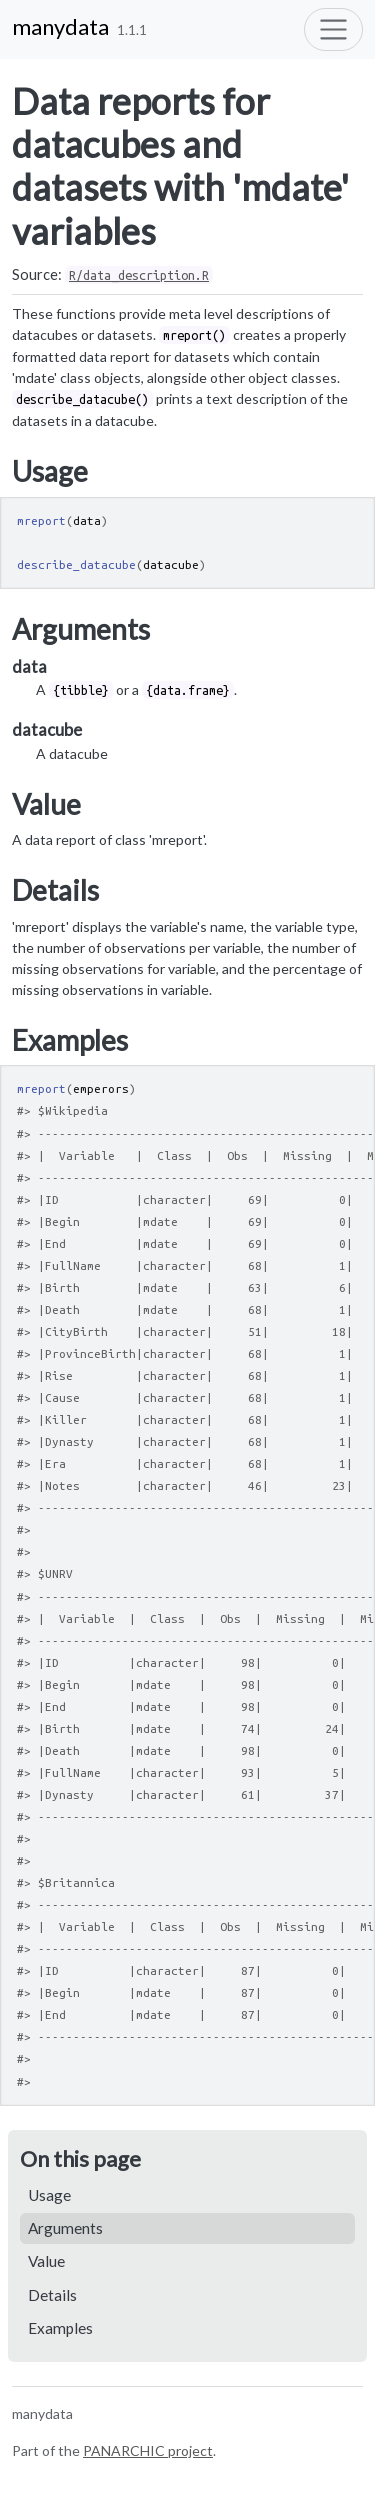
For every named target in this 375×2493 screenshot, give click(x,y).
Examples (60, 2328)
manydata (60, 26)
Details (52, 2295)
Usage (49, 2195)
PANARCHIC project (148, 2450)
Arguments (65, 2228)
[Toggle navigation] (333, 29)
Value (46, 2261)
